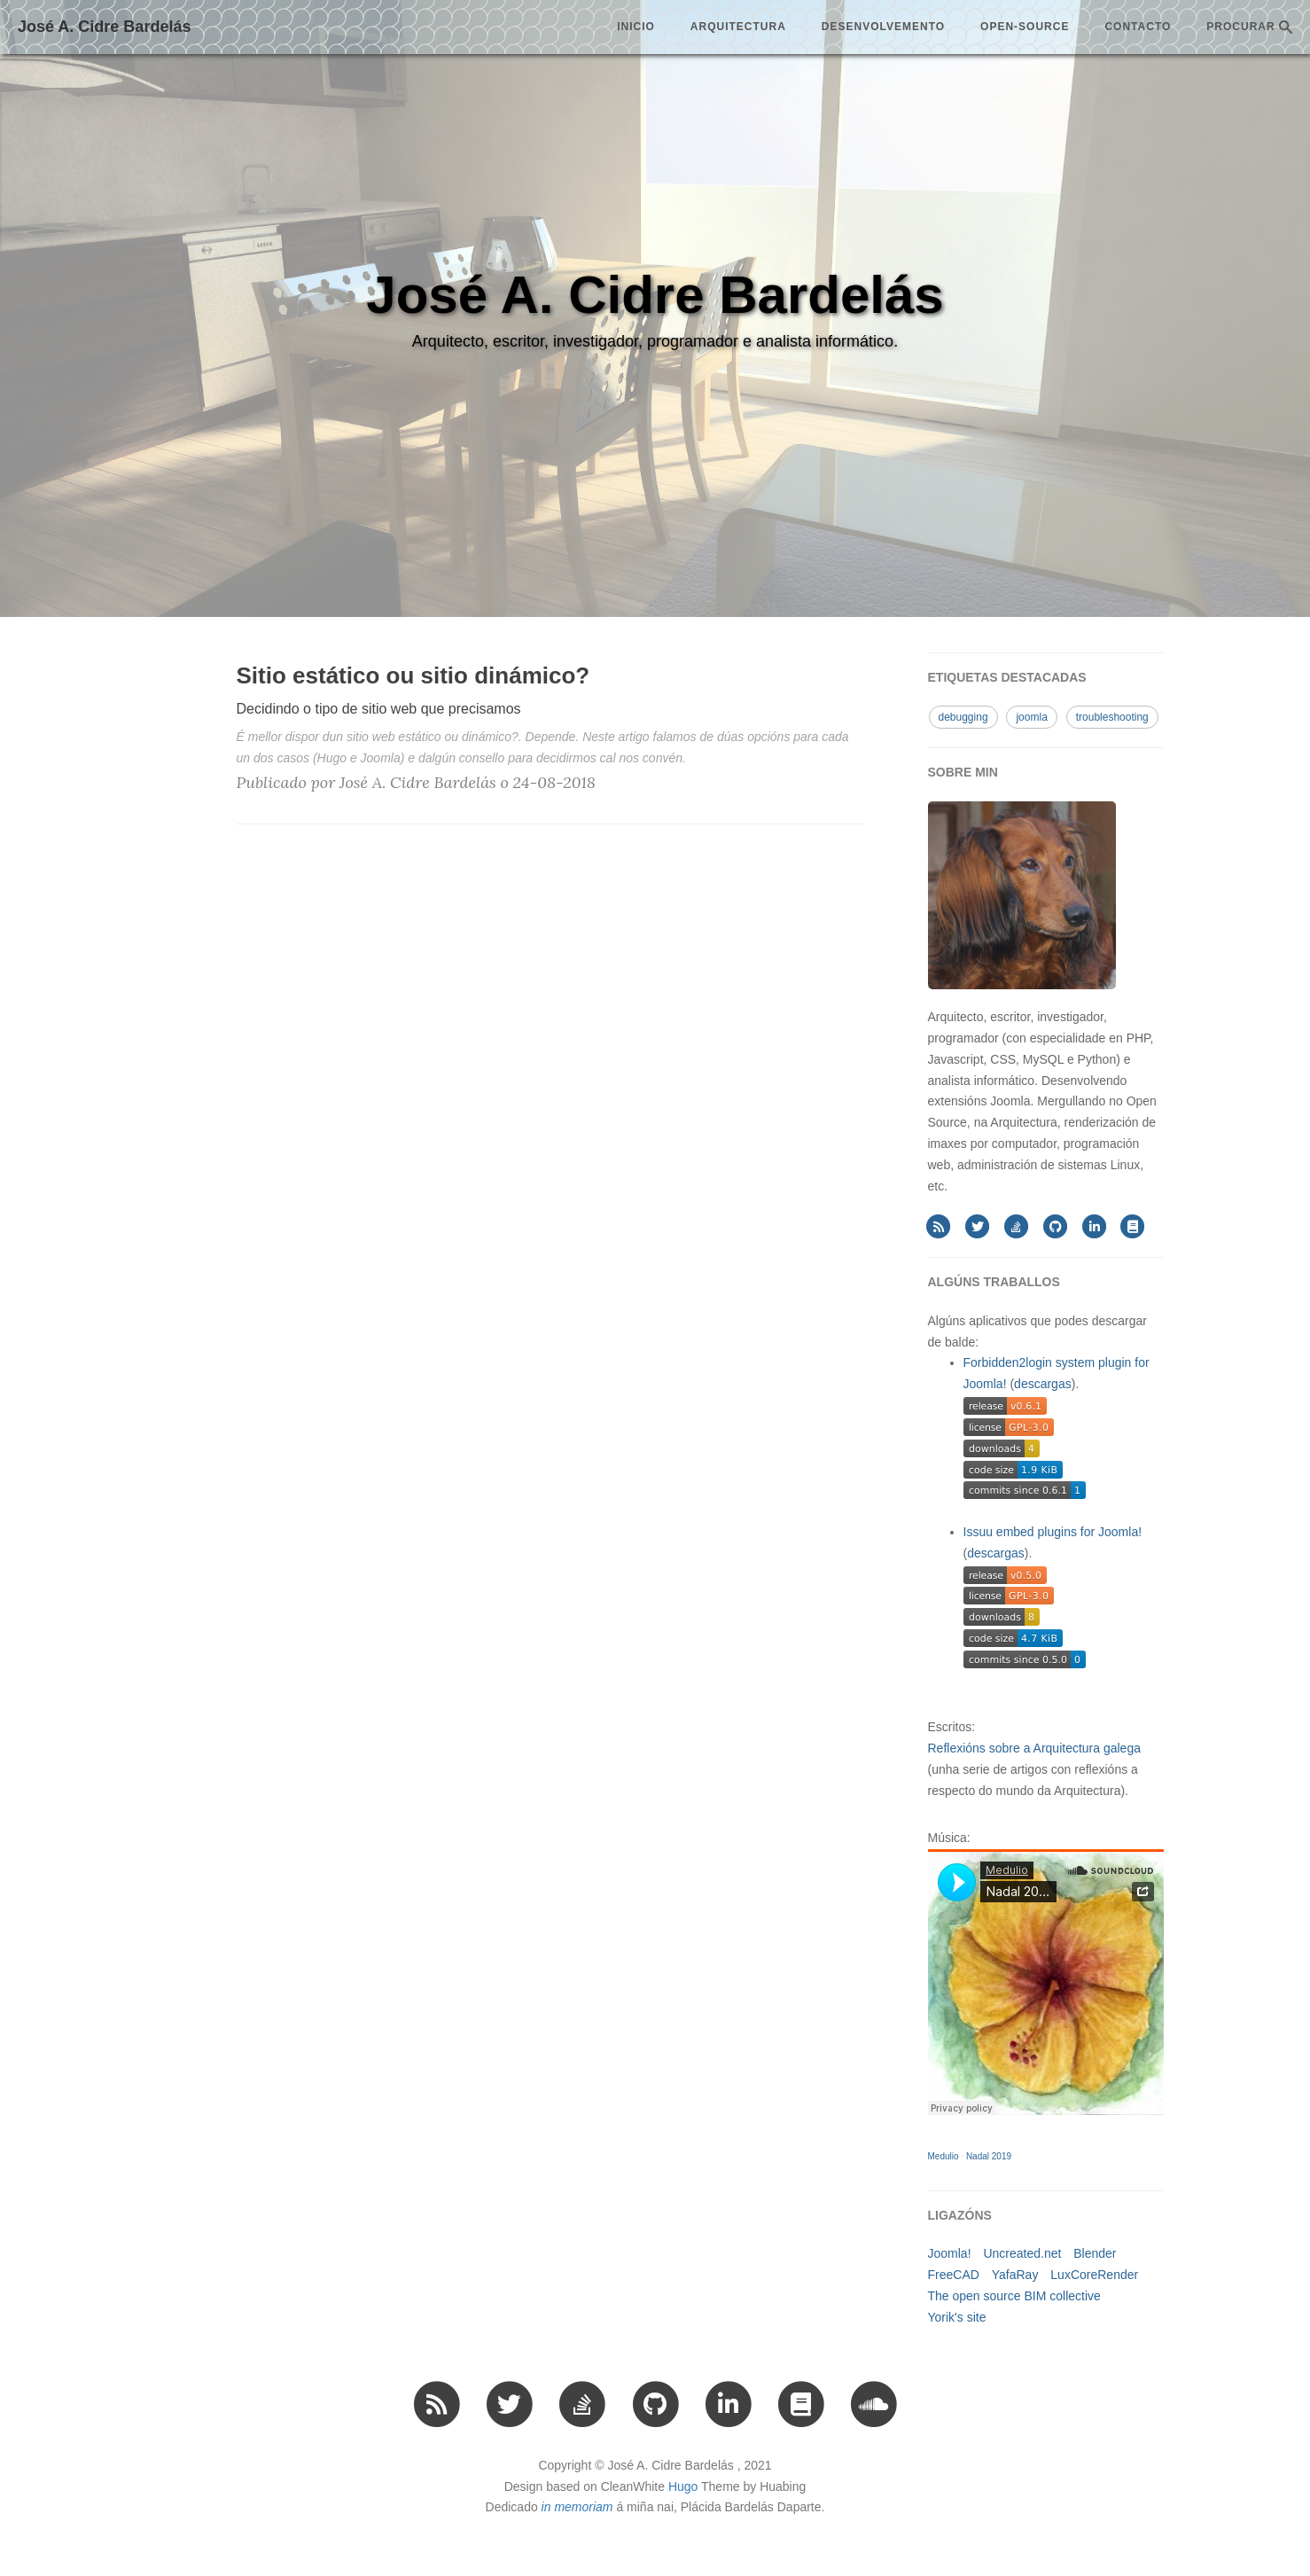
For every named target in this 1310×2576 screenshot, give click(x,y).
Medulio (943, 2156)
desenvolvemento (883, 26)
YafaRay (1015, 2275)
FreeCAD (953, 2275)
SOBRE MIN (963, 772)
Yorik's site (957, 2317)
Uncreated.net (1022, 2253)
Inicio (636, 26)
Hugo (683, 2486)
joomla (1031, 717)
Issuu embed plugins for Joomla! (1052, 1532)
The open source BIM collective (1014, 2296)
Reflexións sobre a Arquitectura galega (1034, 1748)
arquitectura (738, 26)
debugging (963, 717)
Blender (1094, 2253)
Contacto (1137, 26)
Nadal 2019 (988, 2156)
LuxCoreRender (1094, 2275)
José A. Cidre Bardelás (104, 26)
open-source (1024, 26)
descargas (1043, 1384)
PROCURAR (1249, 27)
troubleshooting (1112, 717)
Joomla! (949, 2253)
